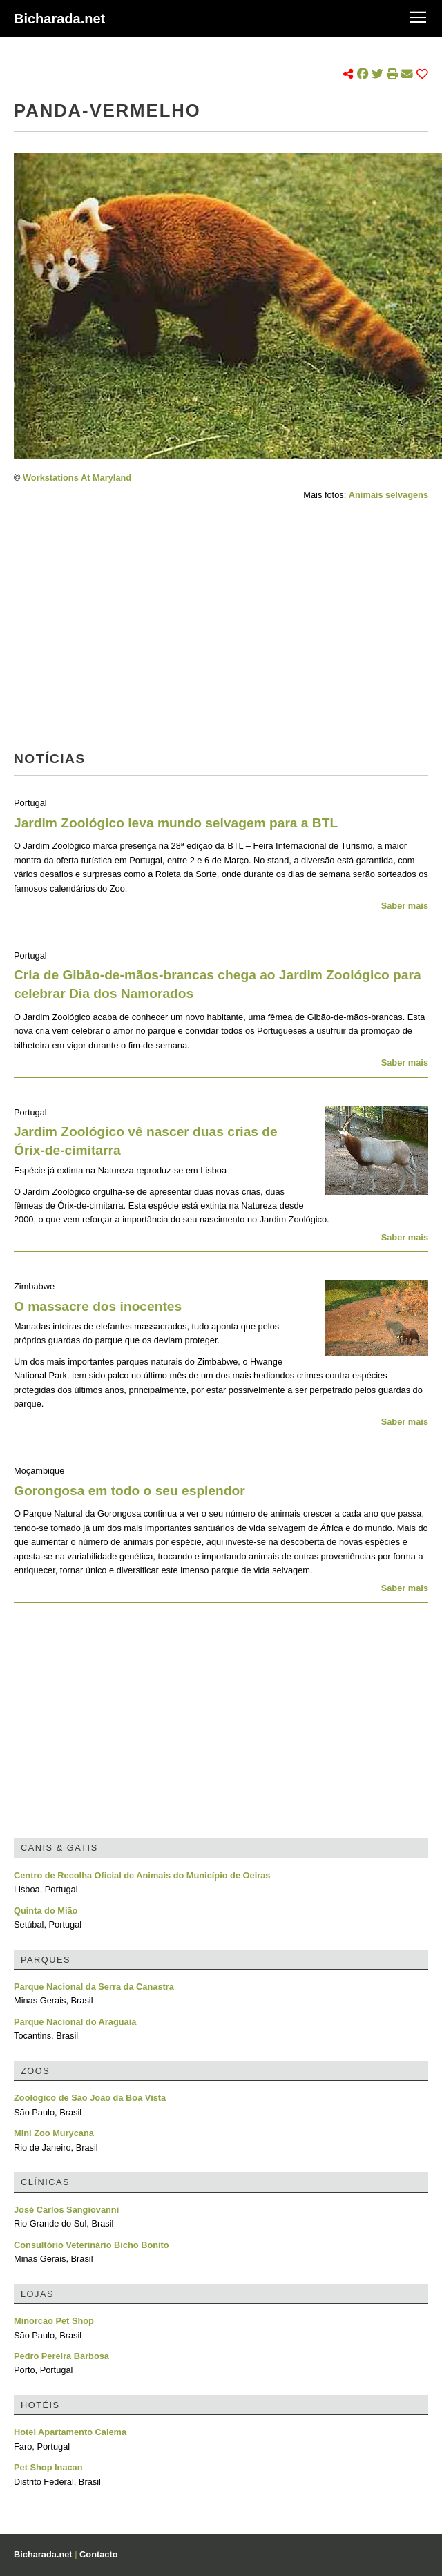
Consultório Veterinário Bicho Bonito (91, 2245)
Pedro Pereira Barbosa (61, 2356)
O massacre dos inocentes (98, 1306)
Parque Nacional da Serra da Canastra (94, 1986)
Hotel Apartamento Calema (70, 2432)
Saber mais (404, 906)
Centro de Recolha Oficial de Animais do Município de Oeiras (142, 1875)
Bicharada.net (59, 18)
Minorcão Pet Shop (54, 2321)
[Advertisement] (215, 634)
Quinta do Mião (45, 1910)
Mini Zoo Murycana (54, 2133)
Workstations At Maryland (77, 477)
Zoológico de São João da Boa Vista (90, 2098)
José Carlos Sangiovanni (66, 2209)
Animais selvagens (388, 495)
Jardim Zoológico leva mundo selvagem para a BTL (176, 823)
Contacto (98, 2554)
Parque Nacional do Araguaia (75, 2022)
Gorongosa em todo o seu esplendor (129, 1490)
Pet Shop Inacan (48, 2467)
